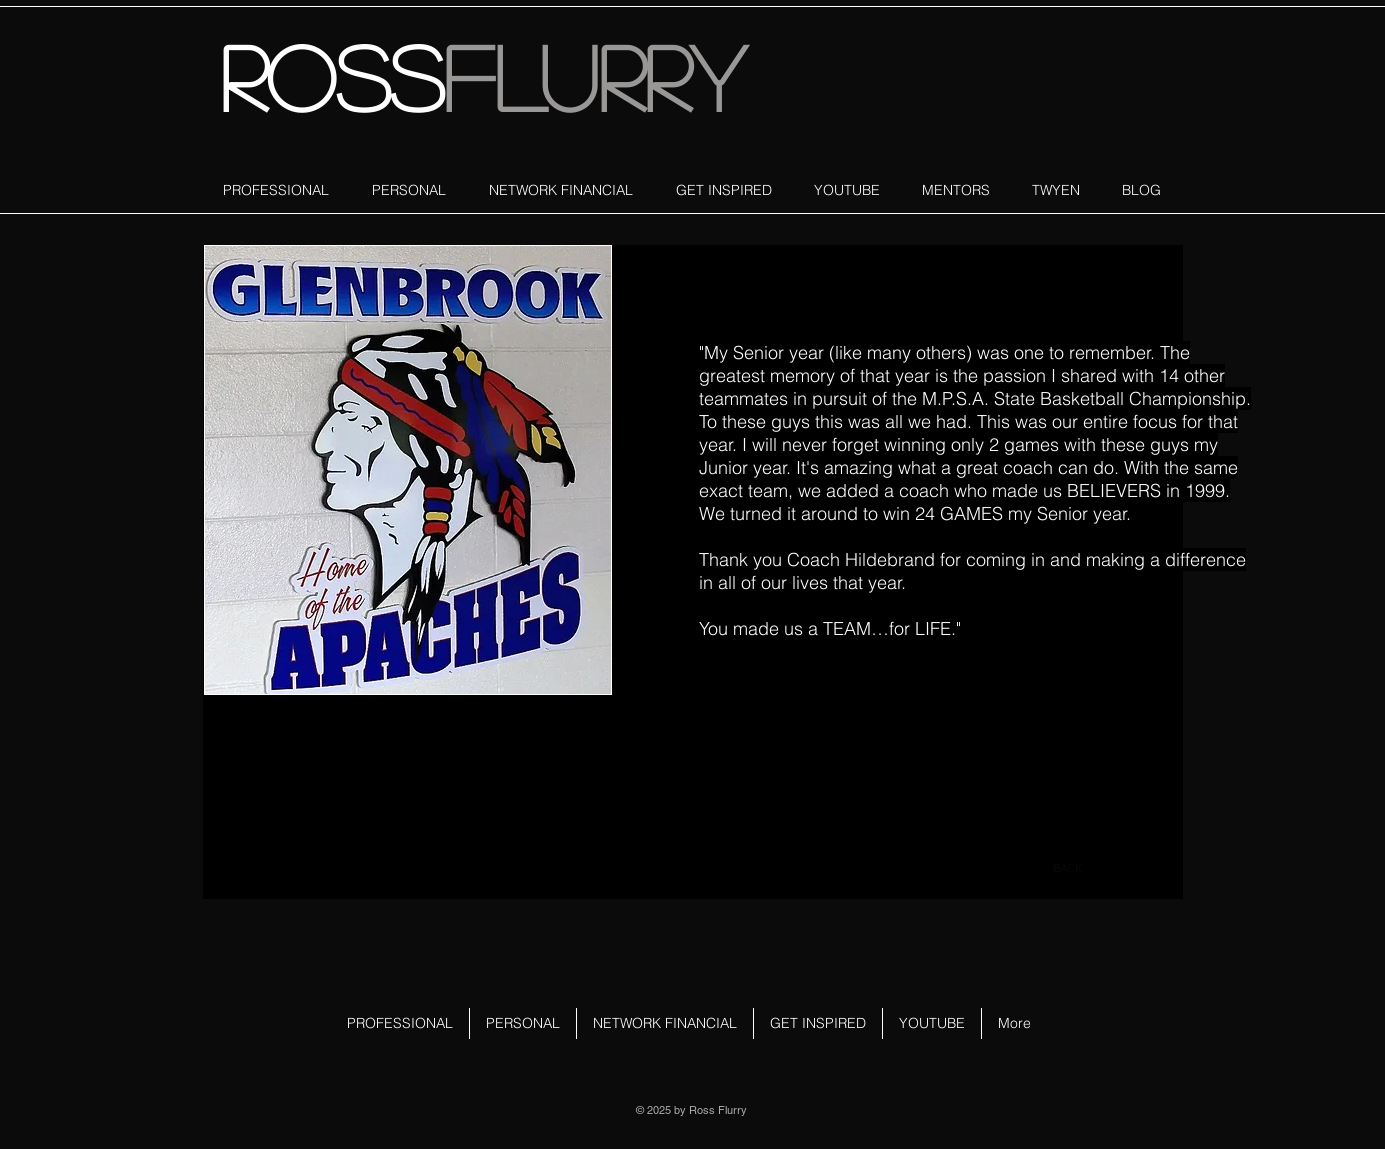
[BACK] (1068, 869)
